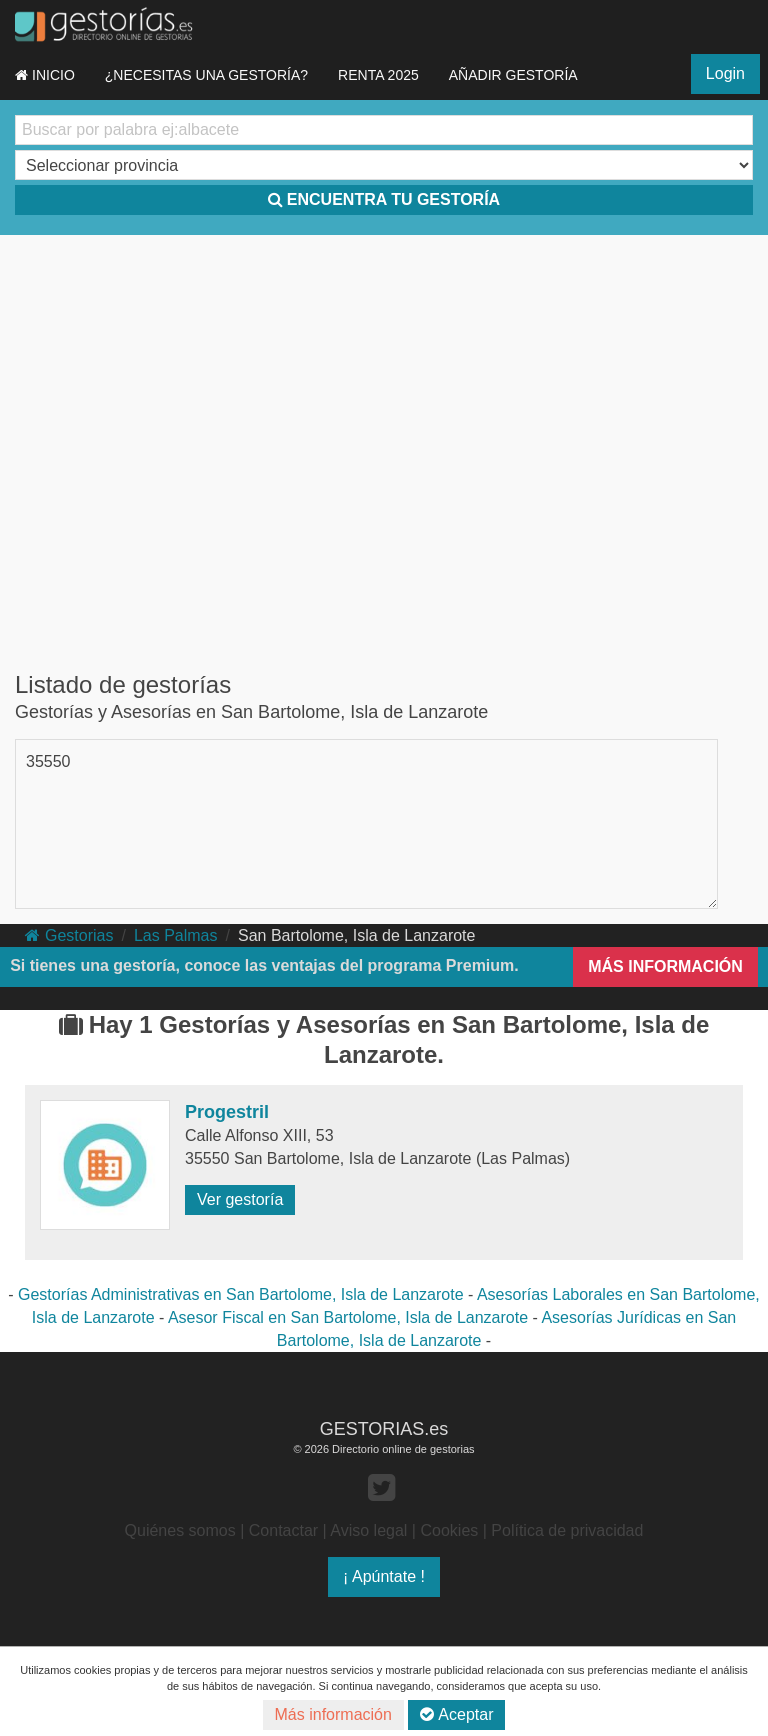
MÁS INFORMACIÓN (665, 966)
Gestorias (69, 935)
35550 (48, 761)
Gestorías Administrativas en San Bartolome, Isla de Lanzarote (241, 1294)
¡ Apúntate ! (384, 1576)
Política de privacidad (567, 1530)
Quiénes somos (180, 1530)
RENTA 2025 (378, 75)
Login (725, 73)
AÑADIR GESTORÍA (513, 75)
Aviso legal (368, 1530)
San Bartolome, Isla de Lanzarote (356, 935)
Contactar (283, 1530)
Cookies (449, 1530)
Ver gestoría (240, 1199)
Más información (333, 1714)
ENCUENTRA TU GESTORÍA (384, 199)
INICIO (45, 75)
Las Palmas (176, 935)
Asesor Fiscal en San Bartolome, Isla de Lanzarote (348, 1317)
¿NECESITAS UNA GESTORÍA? (206, 75)
